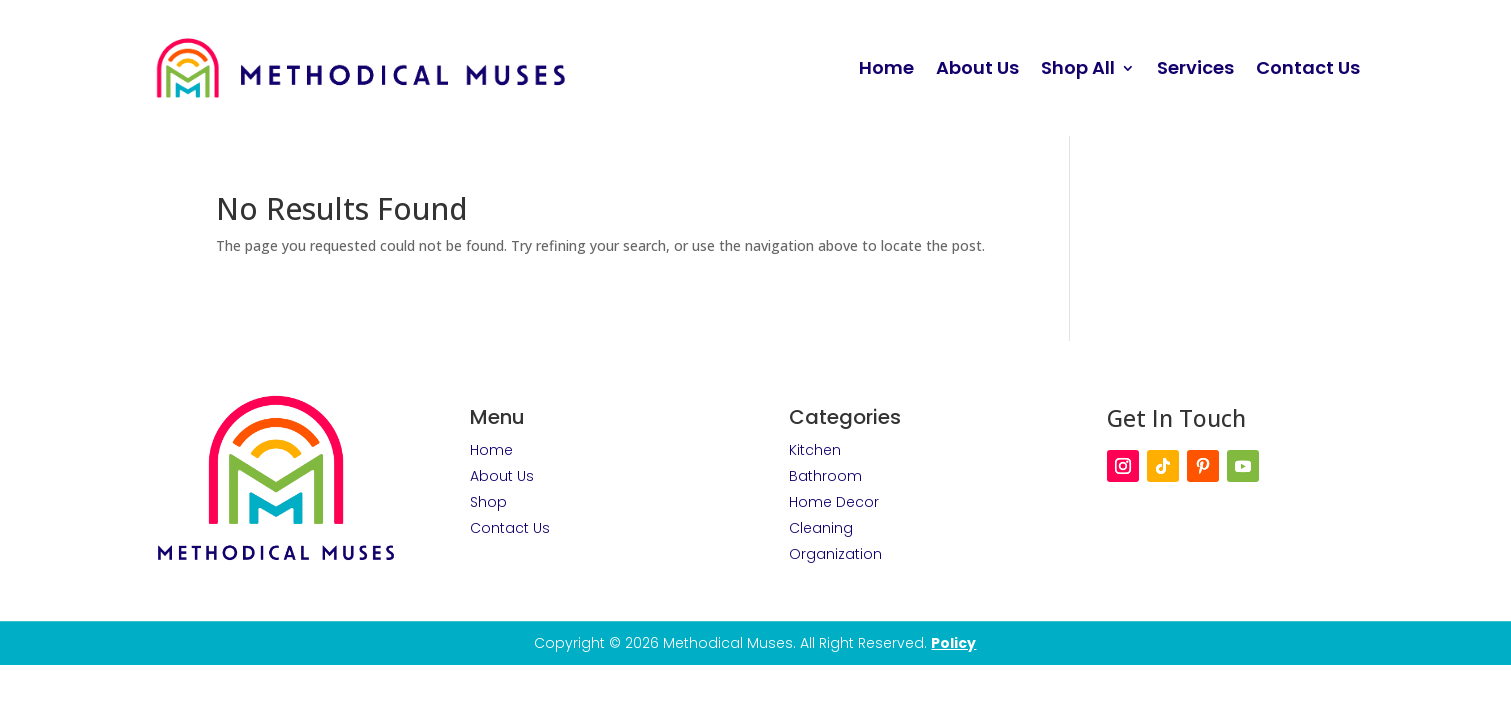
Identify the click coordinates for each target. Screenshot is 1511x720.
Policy (953, 643)
